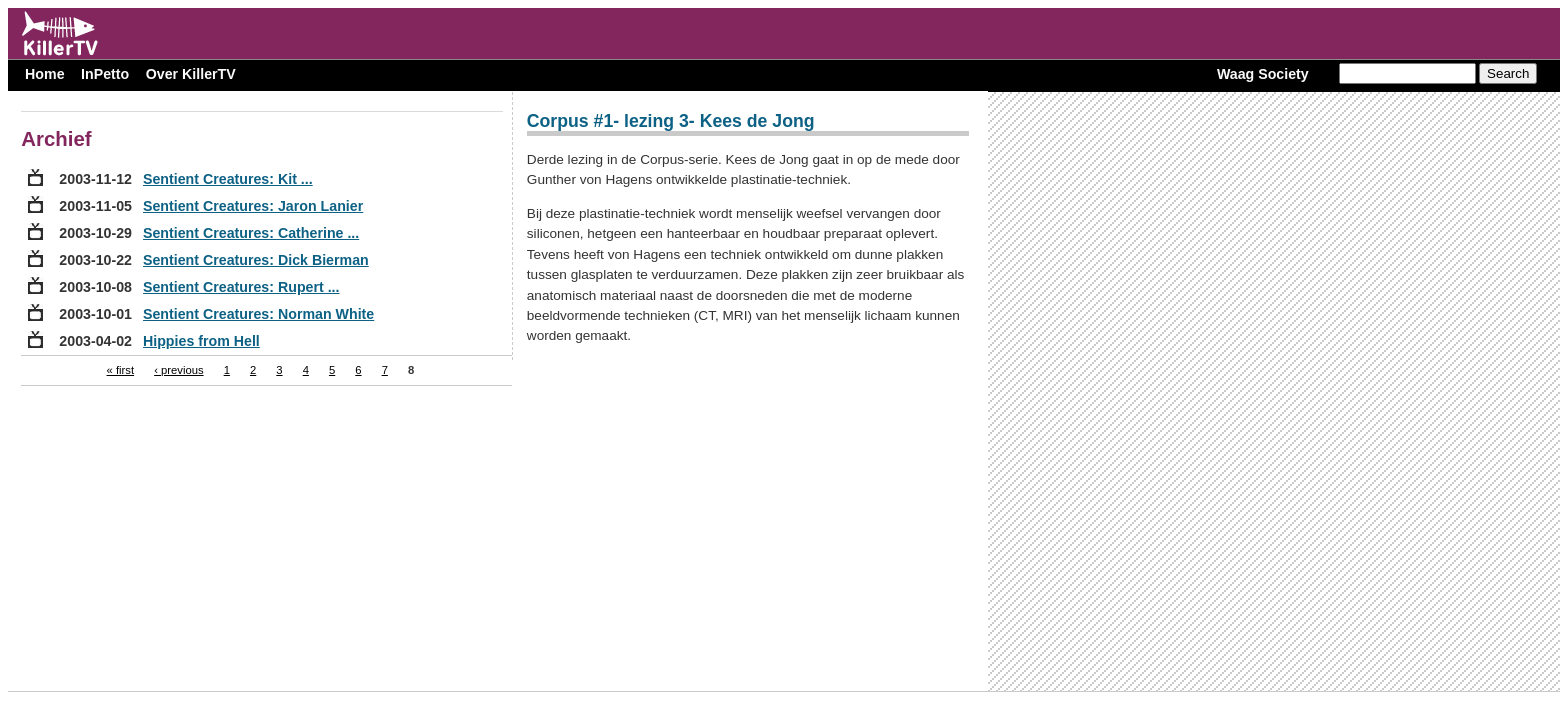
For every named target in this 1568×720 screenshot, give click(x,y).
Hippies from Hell (201, 341)
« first (121, 370)
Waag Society (1263, 74)
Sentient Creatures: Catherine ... (251, 233)
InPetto (105, 74)
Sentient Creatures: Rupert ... (241, 287)
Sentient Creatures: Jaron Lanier (253, 206)
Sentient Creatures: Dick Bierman (256, 260)
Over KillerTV (191, 74)
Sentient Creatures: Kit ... (228, 179)
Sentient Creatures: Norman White (258, 314)
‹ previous (178, 370)
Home (44, 74)
